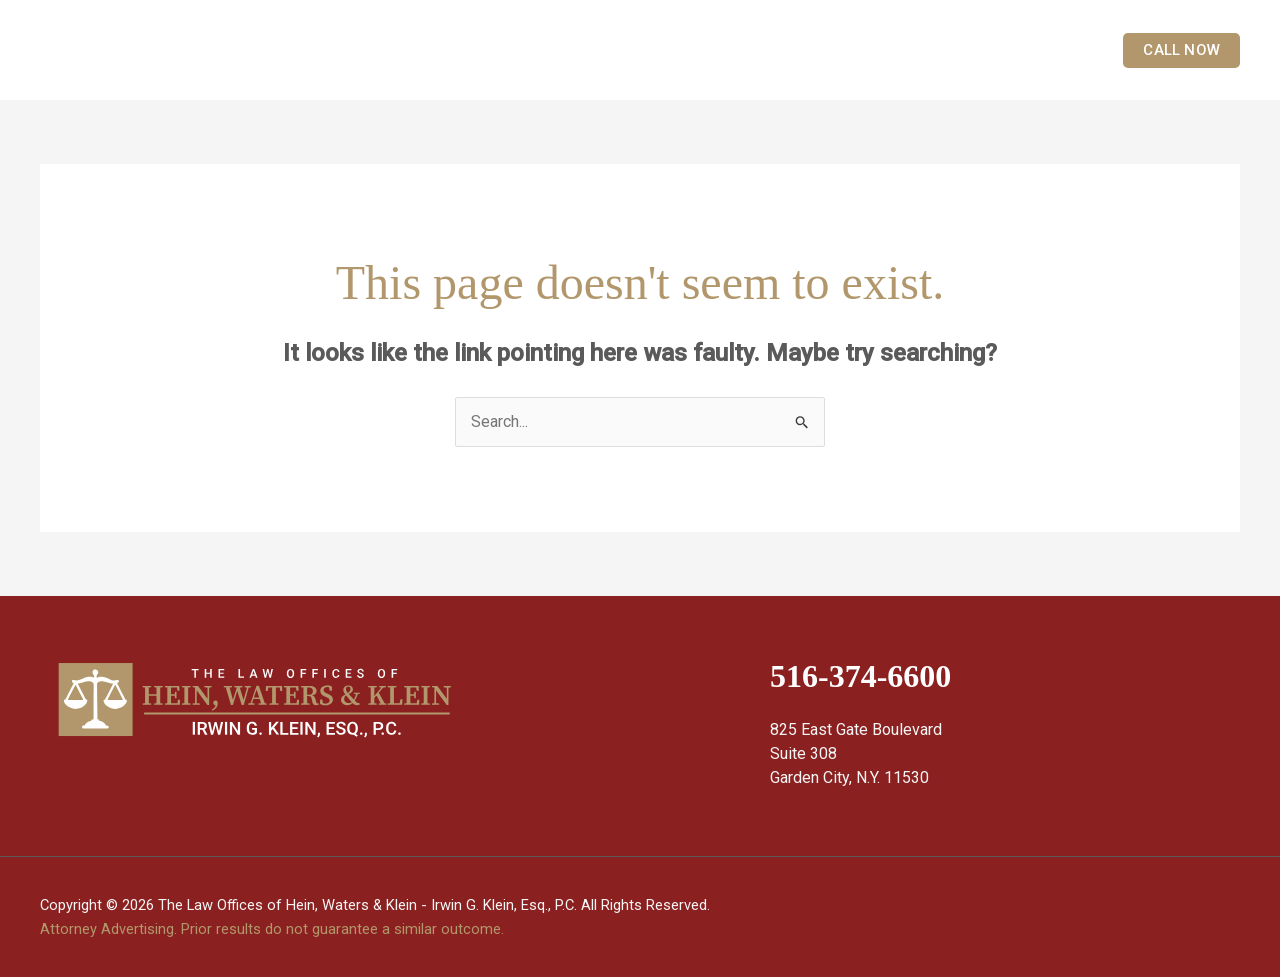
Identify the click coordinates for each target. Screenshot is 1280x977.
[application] (809, 50)
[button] (1171, 50)
